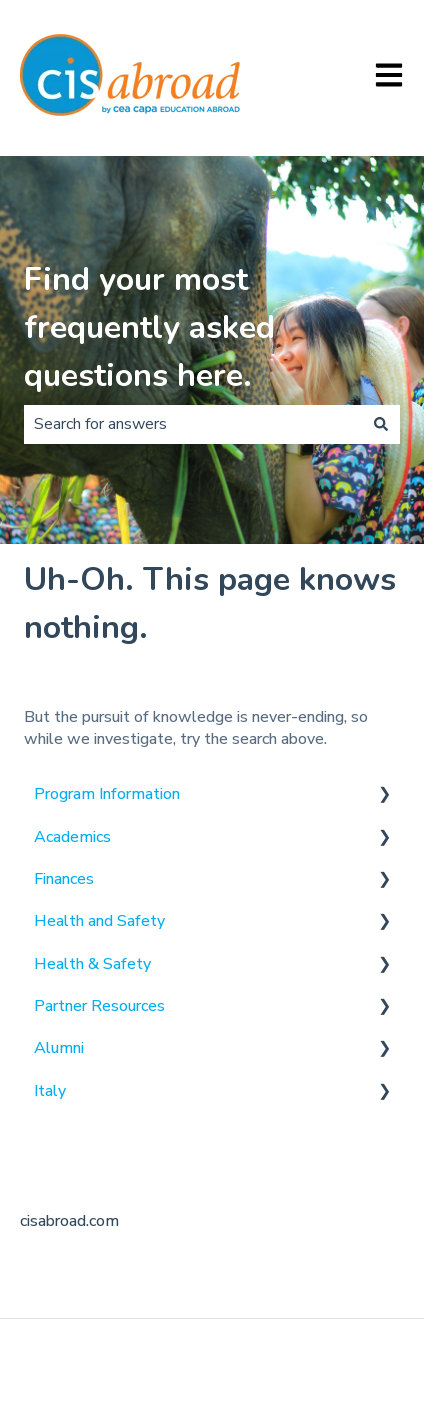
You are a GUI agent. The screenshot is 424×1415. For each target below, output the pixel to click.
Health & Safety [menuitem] (92, 964)
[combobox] (193, 424)
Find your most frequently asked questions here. (149, 327)
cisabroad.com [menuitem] (69, 1221)
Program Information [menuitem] (107, 794)
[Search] (381, 424)
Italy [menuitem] (50, 1091)
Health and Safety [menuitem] (99, 921)
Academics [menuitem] (72, 837)
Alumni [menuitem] (59, 1048)
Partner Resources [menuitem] (99, 1006)
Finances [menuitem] (64, 879)
